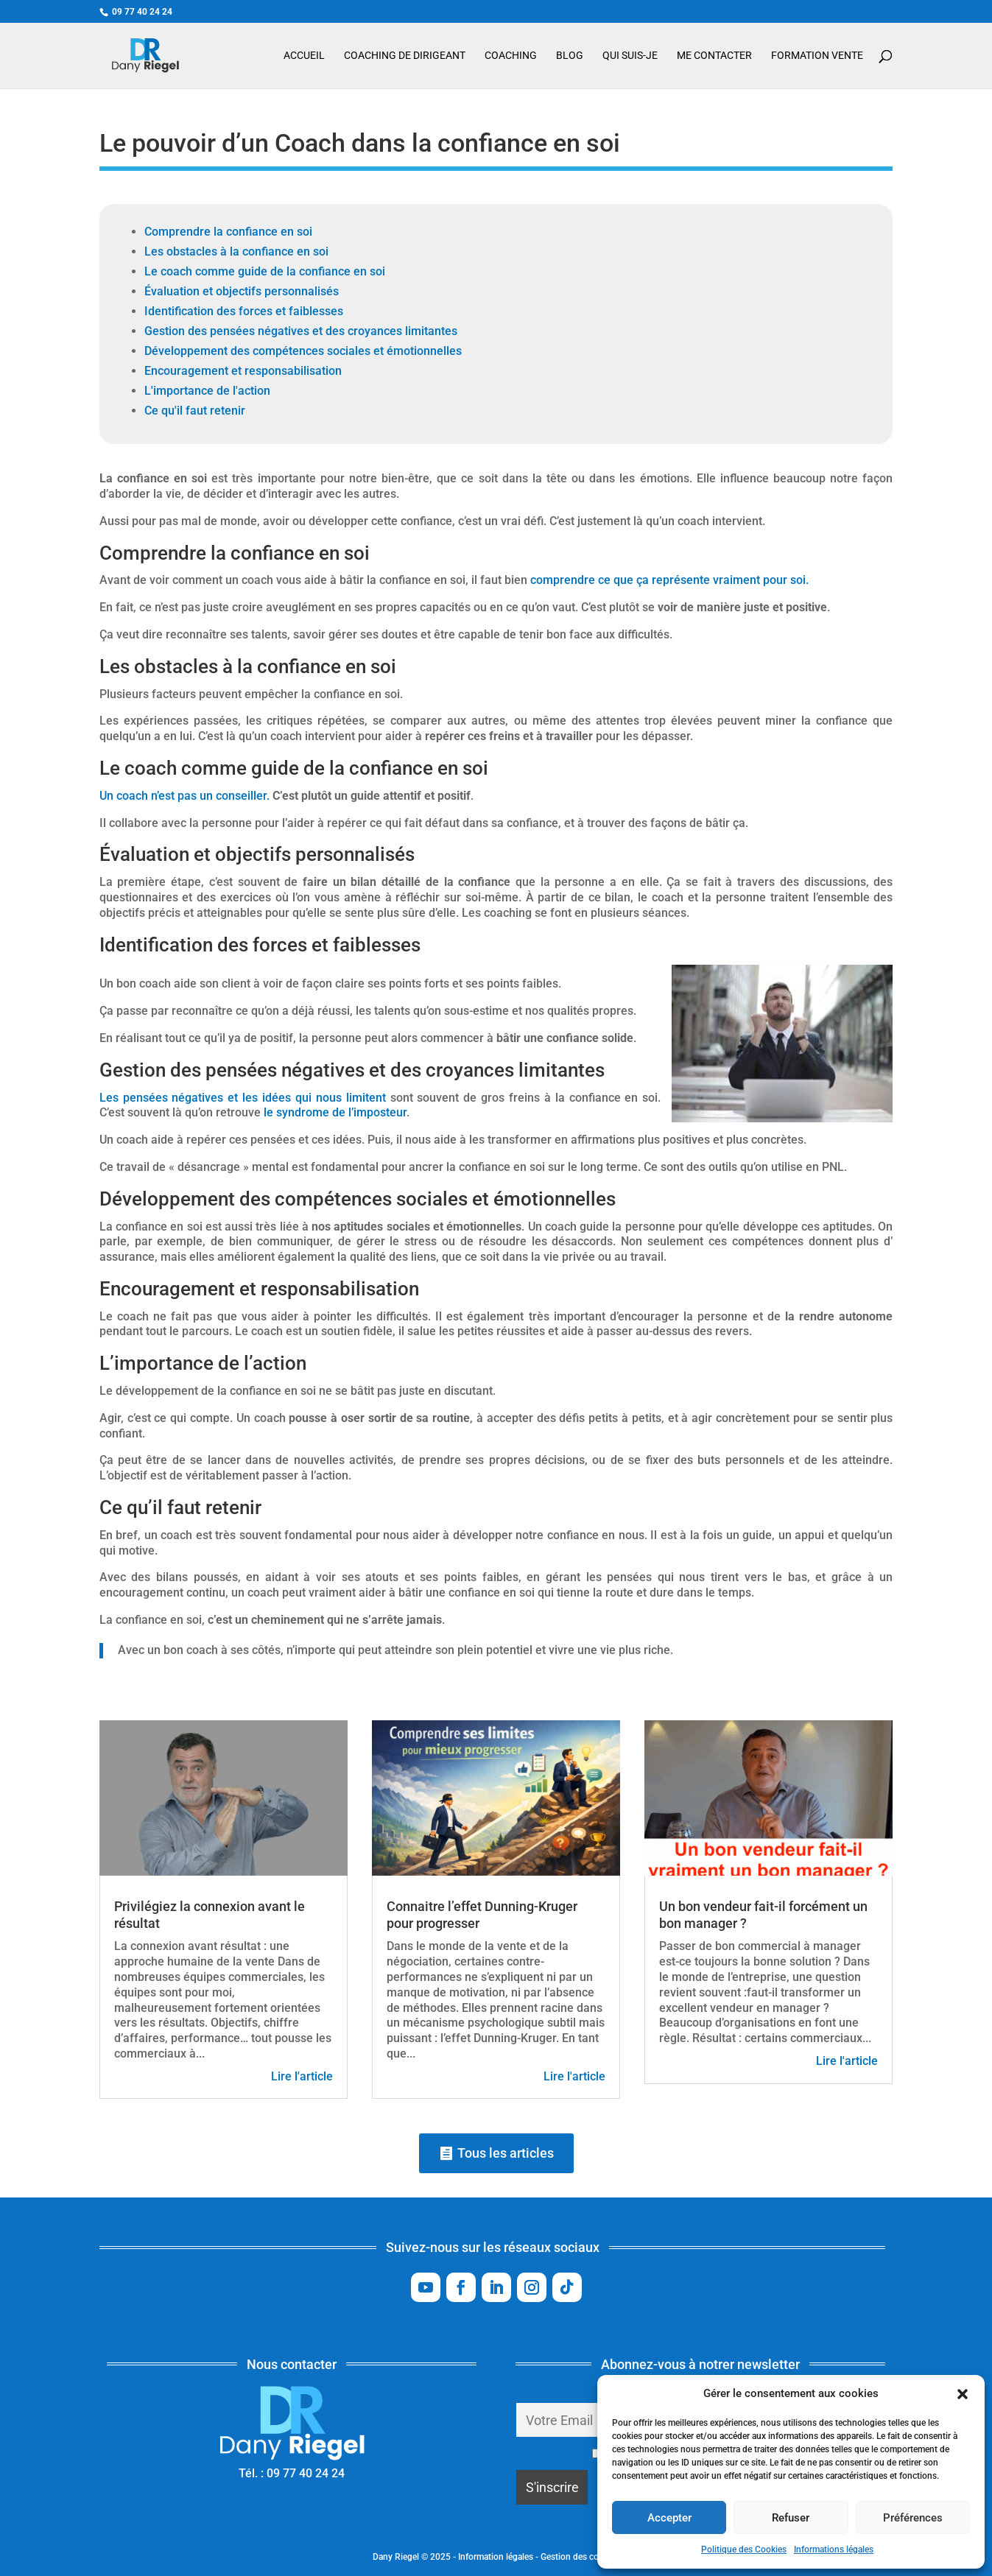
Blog (569, 55)
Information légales (495, 2557)
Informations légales (833, 2549)
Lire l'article (302, 2076)
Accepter (669, 2517)
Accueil (304, 55)
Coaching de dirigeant (404, 55)
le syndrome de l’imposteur (335, 1112)
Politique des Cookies (744, 2549)
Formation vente (817, 55)
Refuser (790, 2517)
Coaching (511, 55)
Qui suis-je (630, 55)
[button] (962, 2394)
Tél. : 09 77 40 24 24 (292, 2473)
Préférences (913, 2517)
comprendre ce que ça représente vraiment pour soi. (669, 580)
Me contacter (714, 55)
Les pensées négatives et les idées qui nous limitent (242, 1098)
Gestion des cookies (580, 2557)
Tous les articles (505, 2153)
